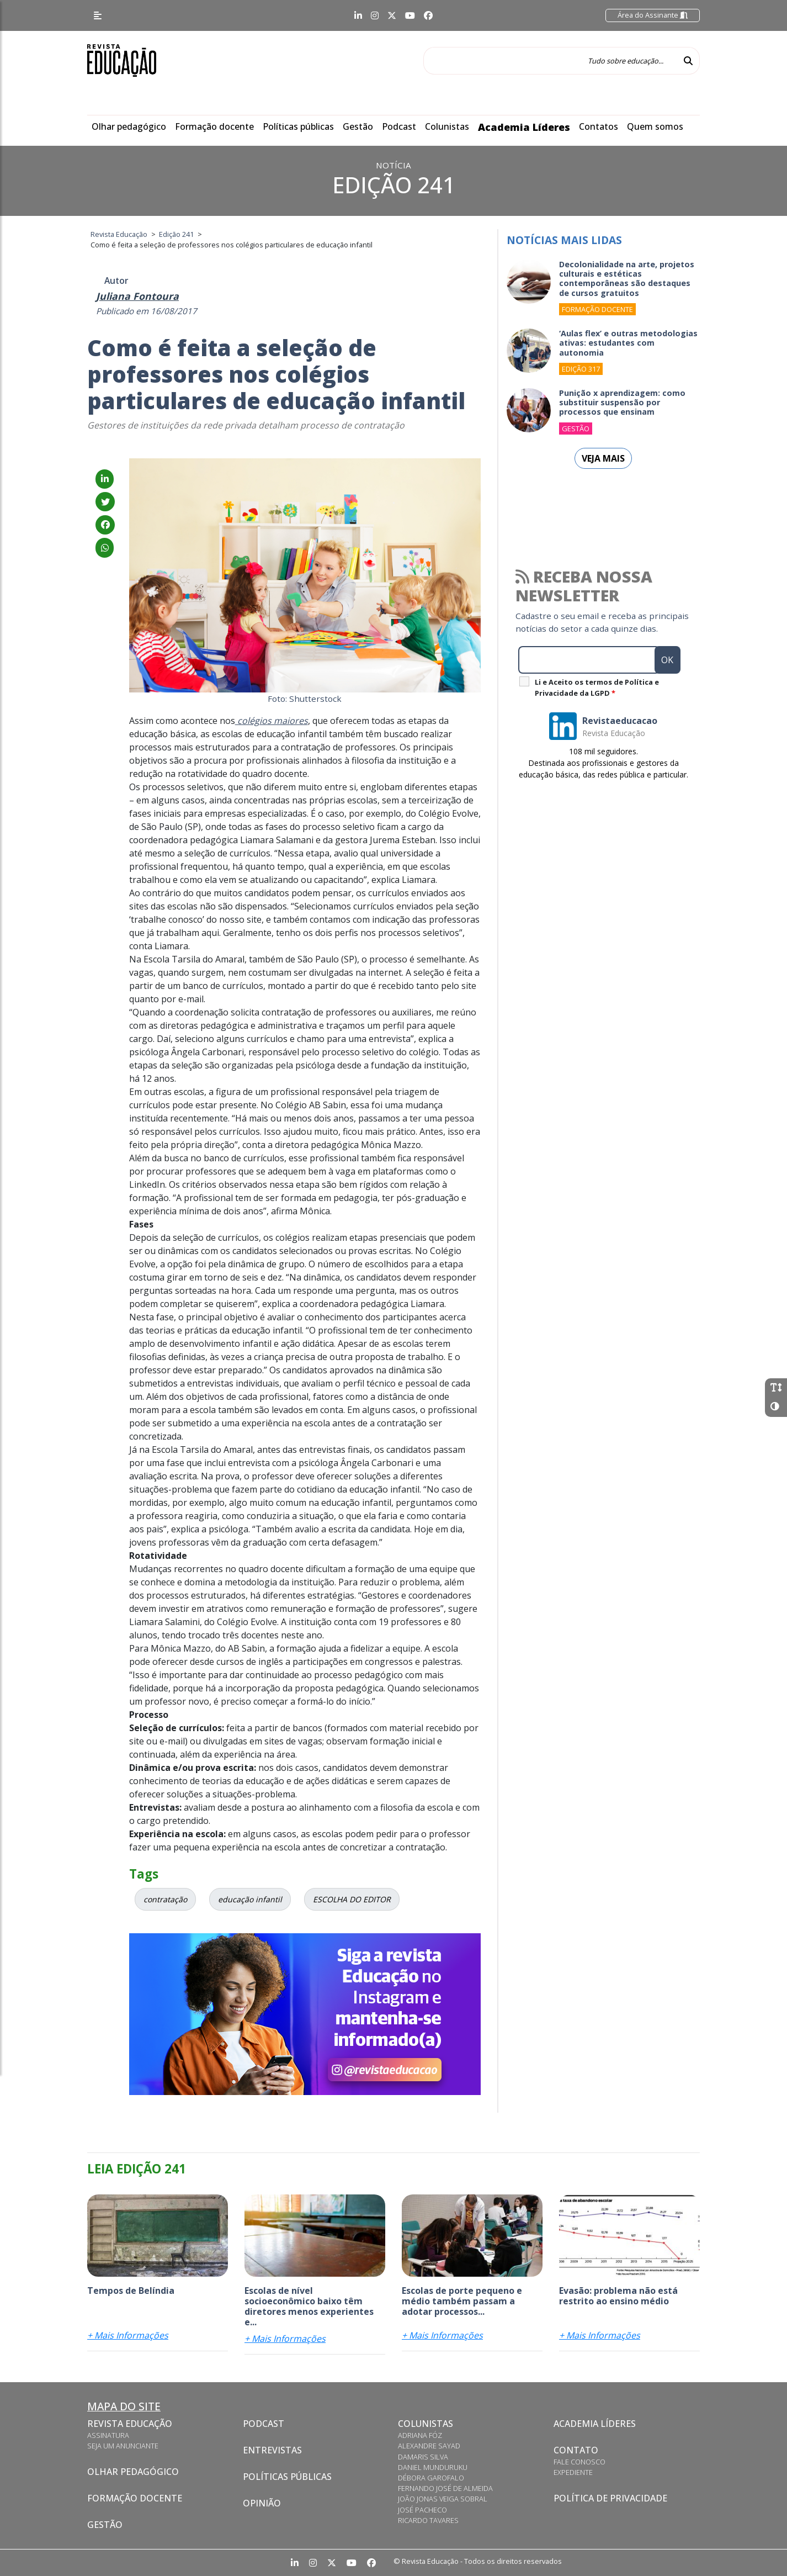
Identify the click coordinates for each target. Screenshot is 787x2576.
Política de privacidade (610, 2498)
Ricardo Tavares (428, 2520)
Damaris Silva (423, 2457)
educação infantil (250, 1899)
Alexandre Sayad (429, 2446)
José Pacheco (422, 2510)
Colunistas (447, 126)
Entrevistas (272, 2450)
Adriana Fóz (420, 2435)
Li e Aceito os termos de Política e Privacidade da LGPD (597, 687)
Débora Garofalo (431, 2478)
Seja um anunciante (122, 2446)
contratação (165, 1899)
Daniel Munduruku (432, 2467)
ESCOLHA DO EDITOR (352, 1899)
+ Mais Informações (127, 2335)
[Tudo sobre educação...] (550, 61)
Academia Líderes (524, 127)
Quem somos (655, 126)
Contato (576, 2450)
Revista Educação (129, 2424)
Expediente (573, 2472)
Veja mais (603, 458)
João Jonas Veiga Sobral (442, 2499)
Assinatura (108, 2435)
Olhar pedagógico (129, 126)
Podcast (399, 126)
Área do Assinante (653, 15)
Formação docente (214, 126)
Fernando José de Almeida (445, 2488)
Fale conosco (579, 2462)
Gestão (358, 126)
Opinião (262, 2503)
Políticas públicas (298, 126)
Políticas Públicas (287, 2477)
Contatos (598, 126)
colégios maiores (271, 721)
